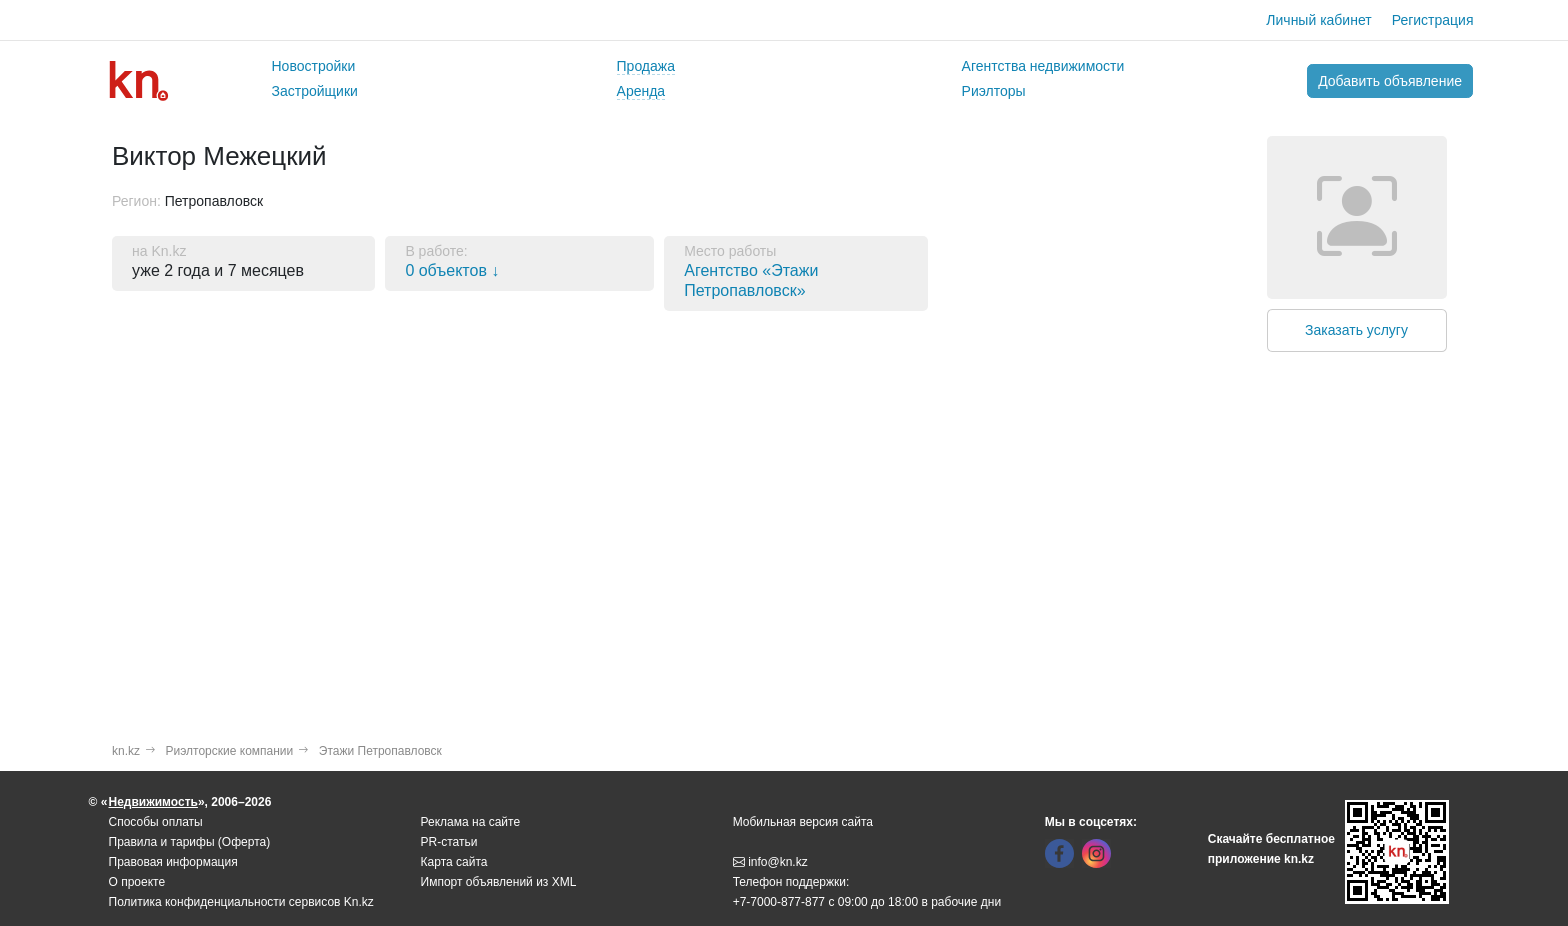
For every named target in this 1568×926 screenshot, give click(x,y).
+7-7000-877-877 (779, 902)
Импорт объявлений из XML (499, 882)
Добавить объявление (1390, 81)
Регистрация (1433, 20)
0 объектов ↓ (452, 270)
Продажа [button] (646, 66)
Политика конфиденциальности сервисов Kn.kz (241, 902)
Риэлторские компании (230, 751)
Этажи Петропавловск (380, 751)
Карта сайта (454, 862)
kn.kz (126, 751)
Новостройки (314, 66)
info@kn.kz (770, 862)
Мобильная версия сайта (803, 822)
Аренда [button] (641, 91)
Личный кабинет (1318, 20)
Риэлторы (994, 91)
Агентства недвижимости (1043, 66)
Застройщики (315, 91)
